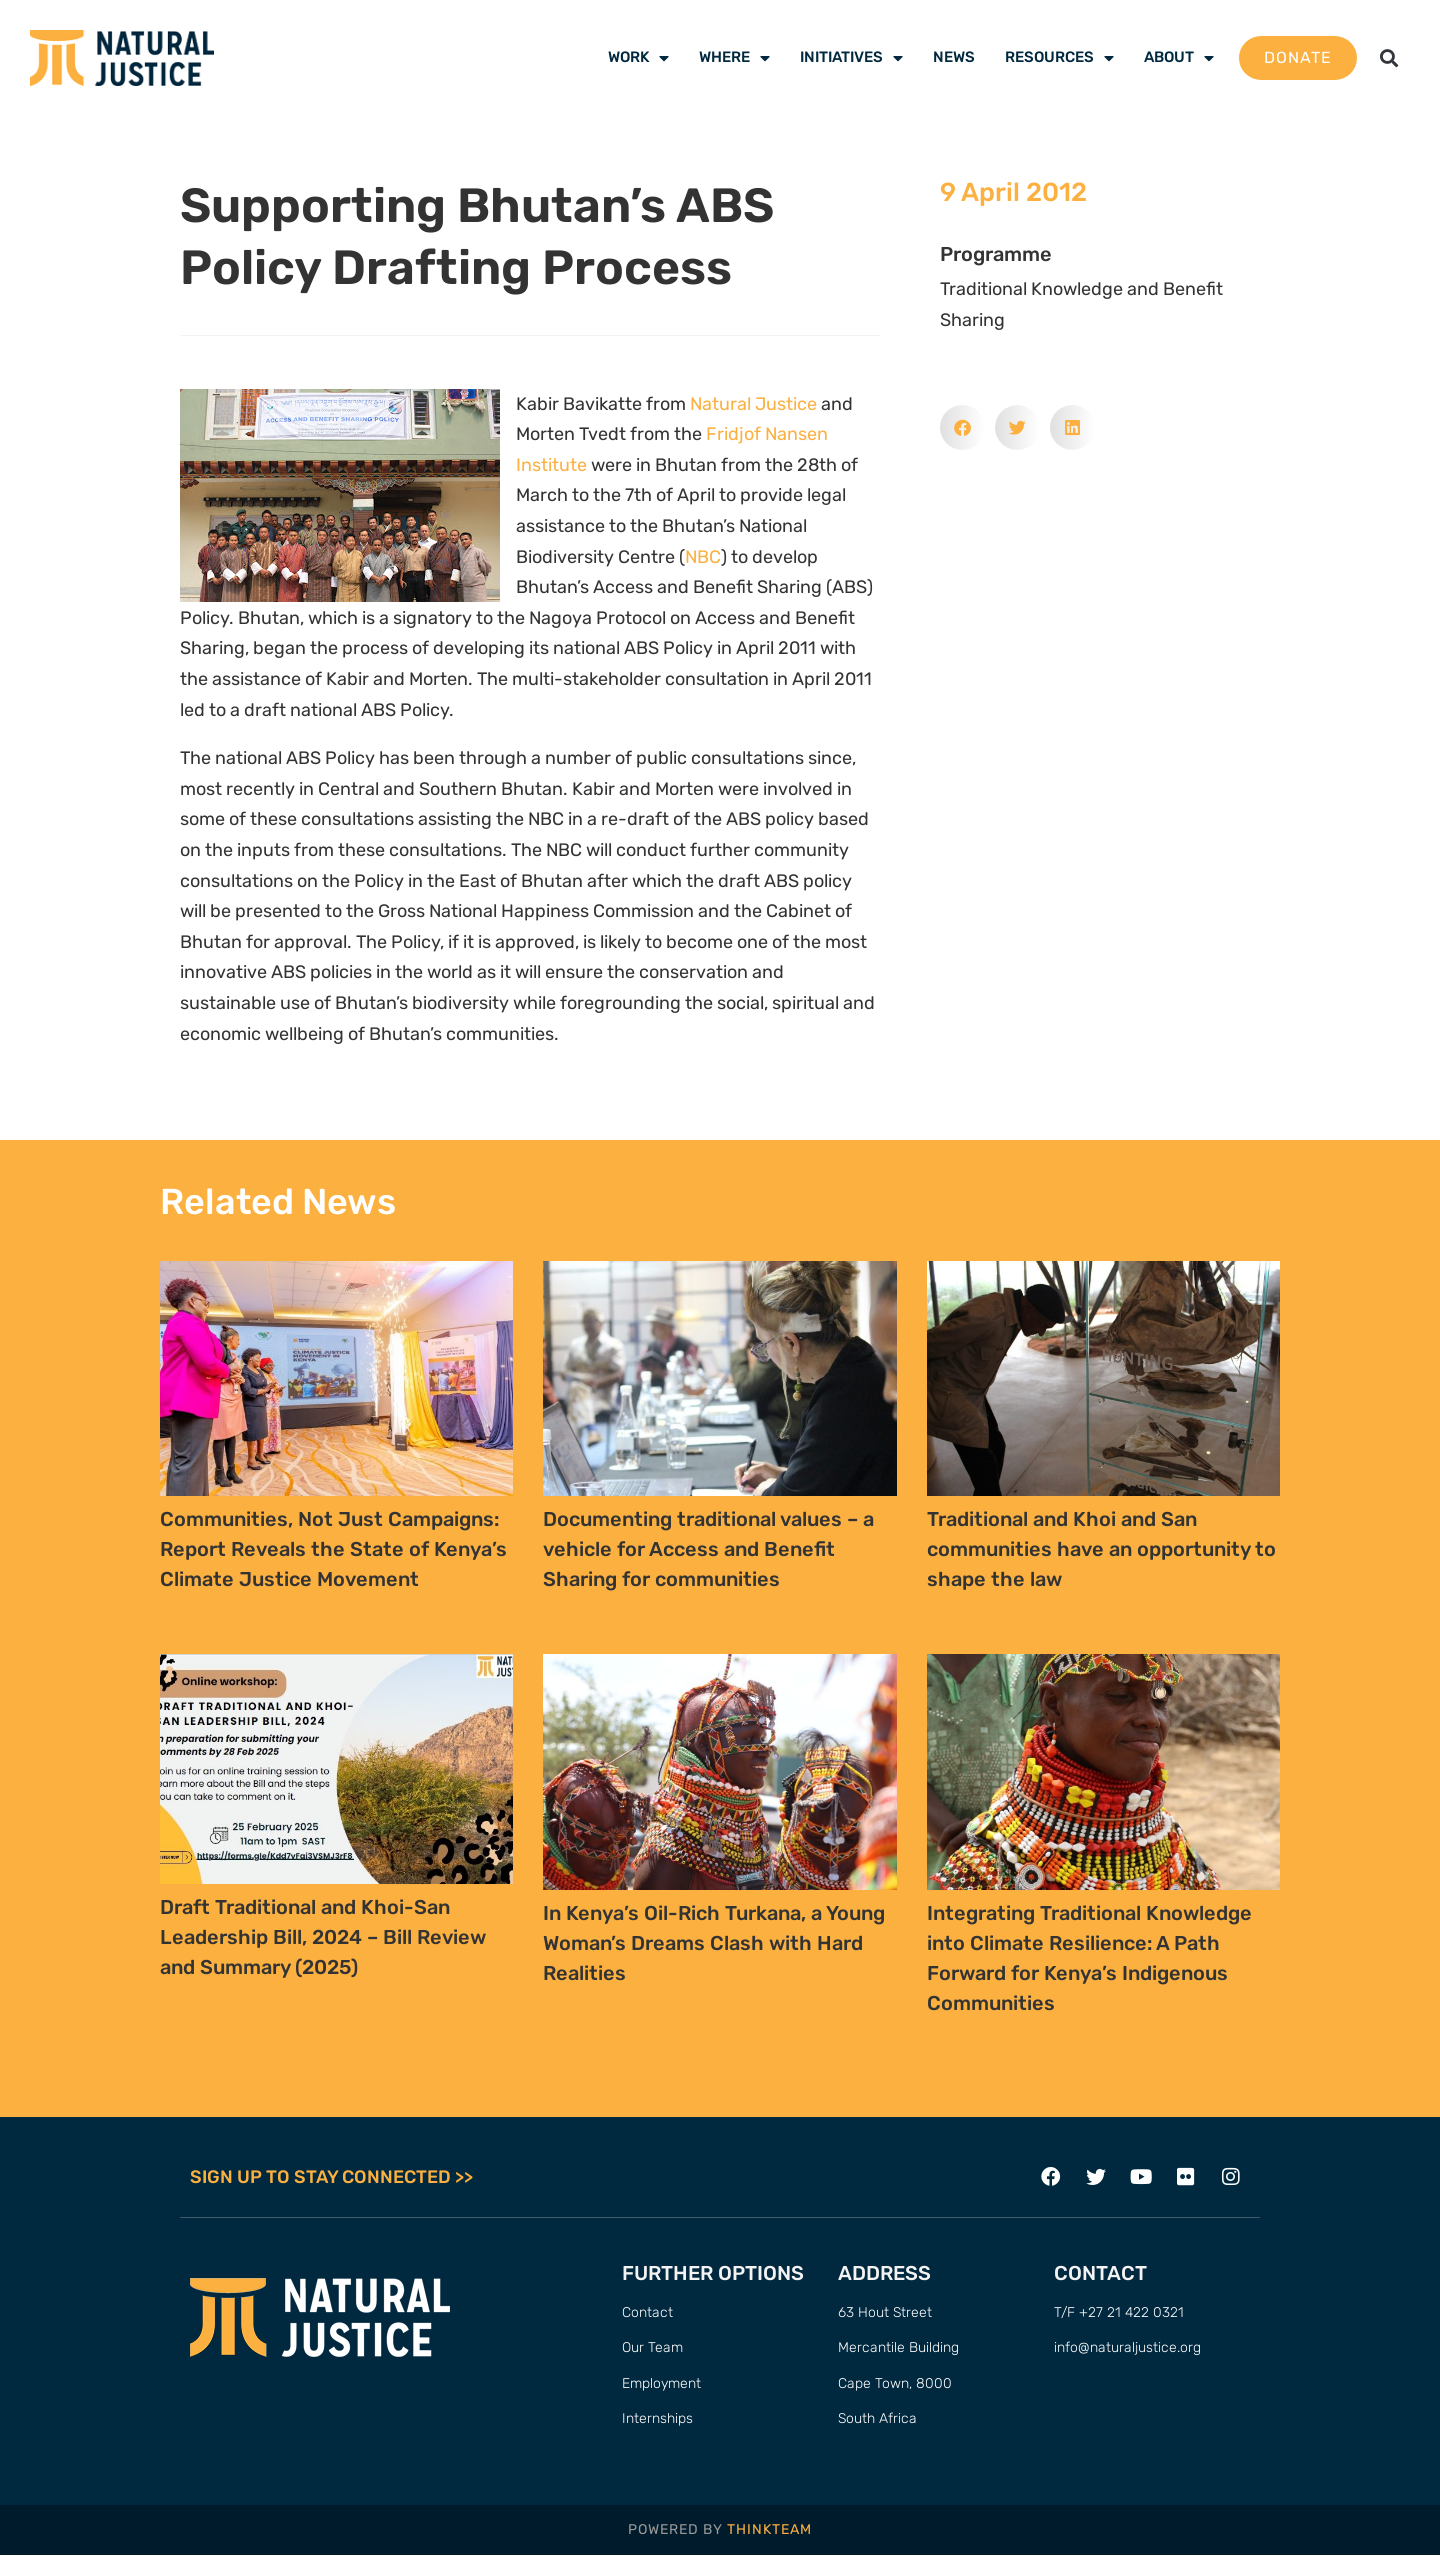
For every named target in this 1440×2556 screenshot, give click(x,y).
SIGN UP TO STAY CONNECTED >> (331, 2177)
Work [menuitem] (638, 57)
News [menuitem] (954, 57)
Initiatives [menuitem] (851, 57)
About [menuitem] (1179, 57)
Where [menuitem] (734, 57)
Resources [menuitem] (1059, 57)
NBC (703, 557)
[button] (1388, 58)
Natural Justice (753, 404)
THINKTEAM (769, 2529)
